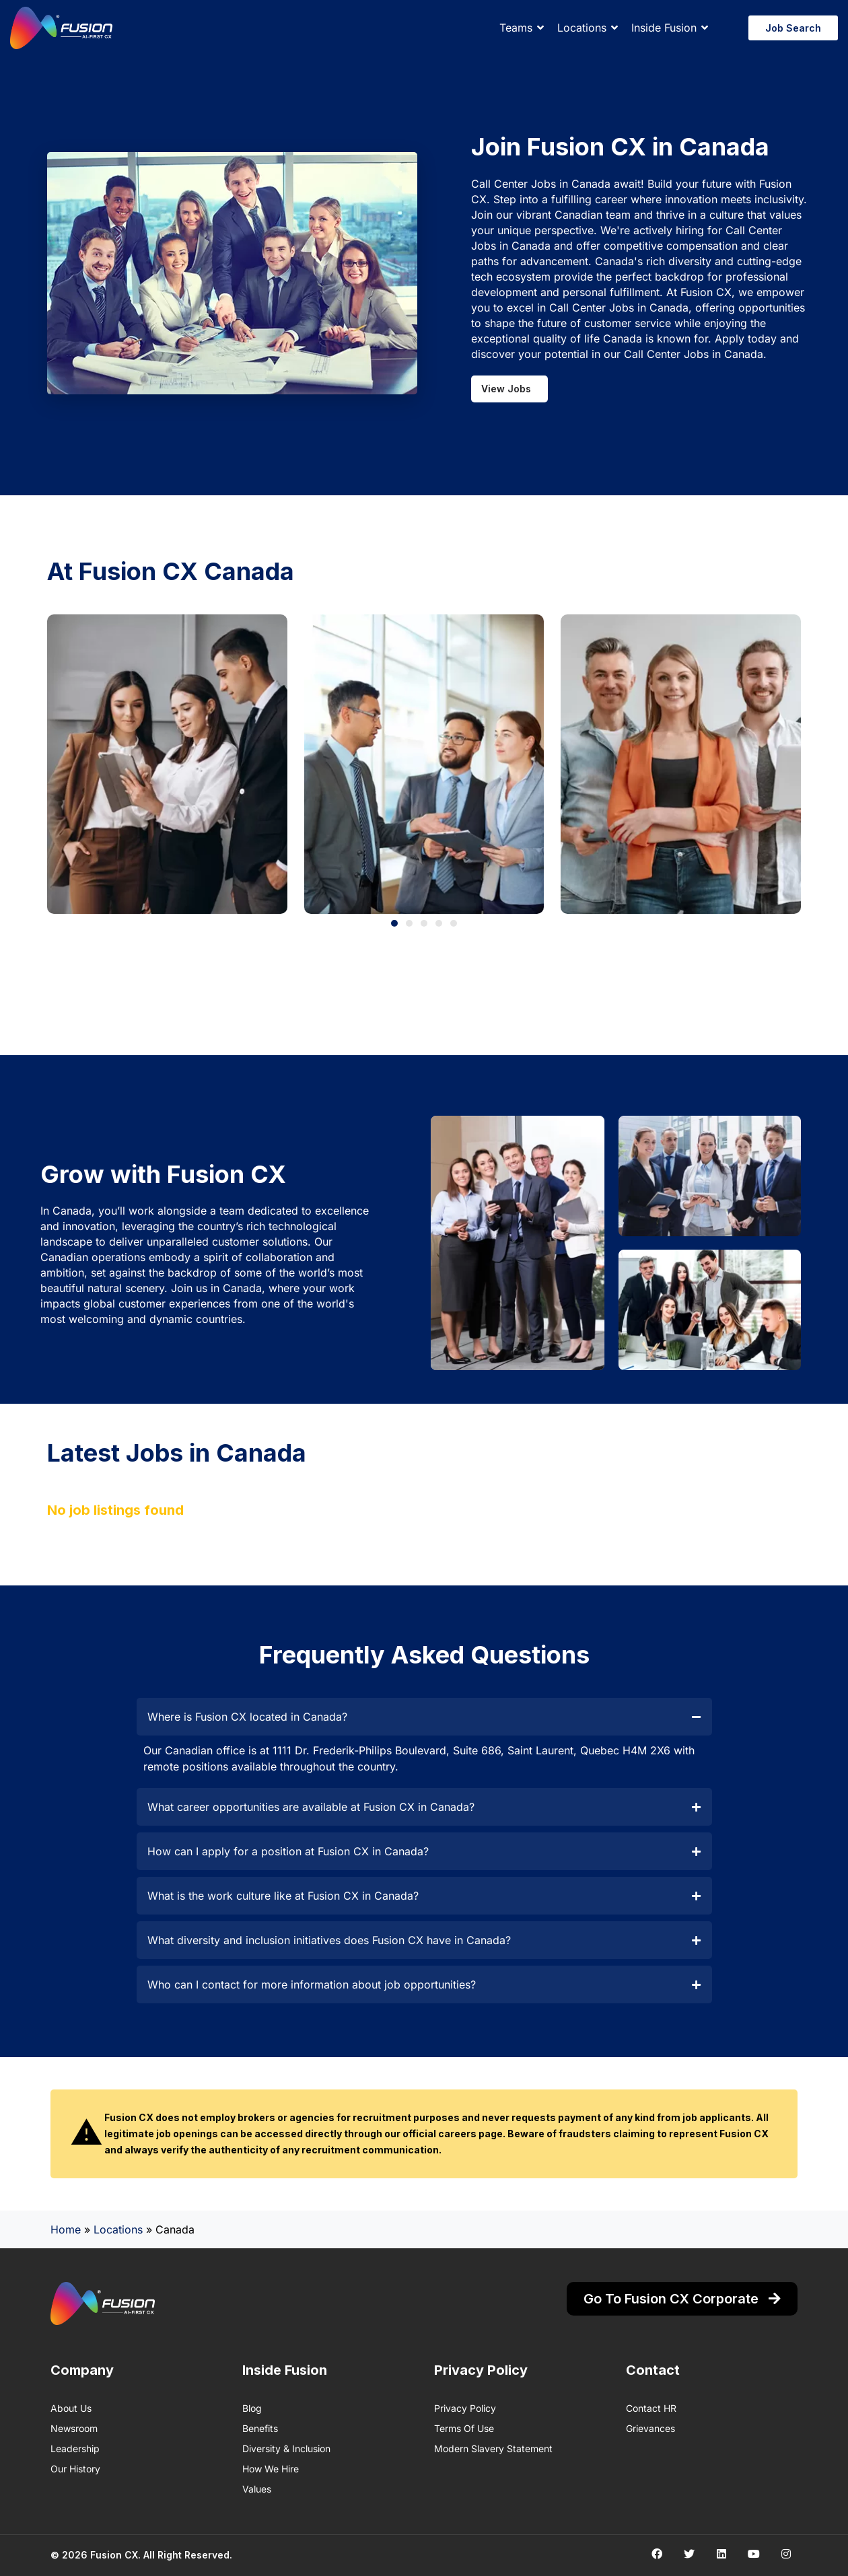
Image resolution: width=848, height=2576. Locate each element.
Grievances (650, 2428)
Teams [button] (515, 27)
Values (256, 2489)
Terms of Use (464, 2428)
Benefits (260, 2428)
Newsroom (74, 2428)
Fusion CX (114, 2555)
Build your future (689, 183)
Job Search (793, 28)
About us (71, 2408)
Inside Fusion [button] (664, 27)
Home (65, 2229)
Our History (75, 2468)
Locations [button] (581, 27)
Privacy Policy (465, 2408)
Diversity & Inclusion (286, 2448)
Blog (252, 2408)
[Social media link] (656, 2553)
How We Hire (270, 2468)
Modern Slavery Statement (493, 2448)
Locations (118, 2229)
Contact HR (651, 2408)
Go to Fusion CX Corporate (682, 2299)
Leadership (75, 2448)
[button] (394, 923)
